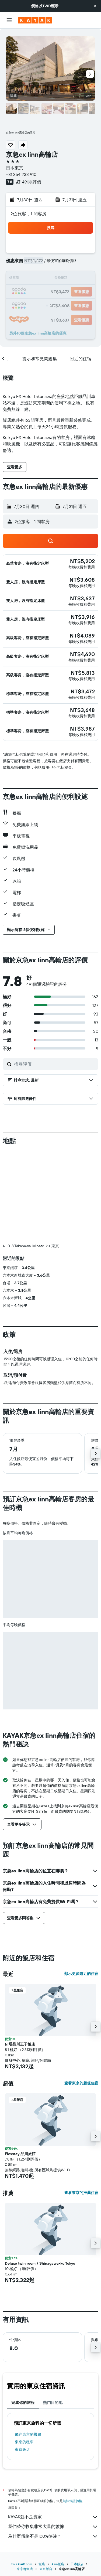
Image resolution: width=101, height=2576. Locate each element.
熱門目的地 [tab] (52, 2402)
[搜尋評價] (55, 1064)
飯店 (42, 2564)
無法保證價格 (72, 2501)
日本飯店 (77, 2564)
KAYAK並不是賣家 (53, 2517)
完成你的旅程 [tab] (22, 2402)
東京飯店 (22, 2449)
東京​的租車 (24, 2441)
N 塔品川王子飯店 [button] (20, 2044)
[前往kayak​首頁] (35, 20)
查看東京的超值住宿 (81, 2083)
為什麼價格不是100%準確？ (53, 2536)
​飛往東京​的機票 (28, 2434)
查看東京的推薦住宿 (81, 2192)
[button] (95, 6)
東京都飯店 (25, 2569)
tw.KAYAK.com (21, 2564)
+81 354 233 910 (21, 174)
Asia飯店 (57, 2564)
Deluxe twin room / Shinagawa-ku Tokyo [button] (40, 2263)
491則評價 (31, 182)
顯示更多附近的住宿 (81, 1973)
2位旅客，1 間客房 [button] (29, 213)
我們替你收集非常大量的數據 (53, 2526)
